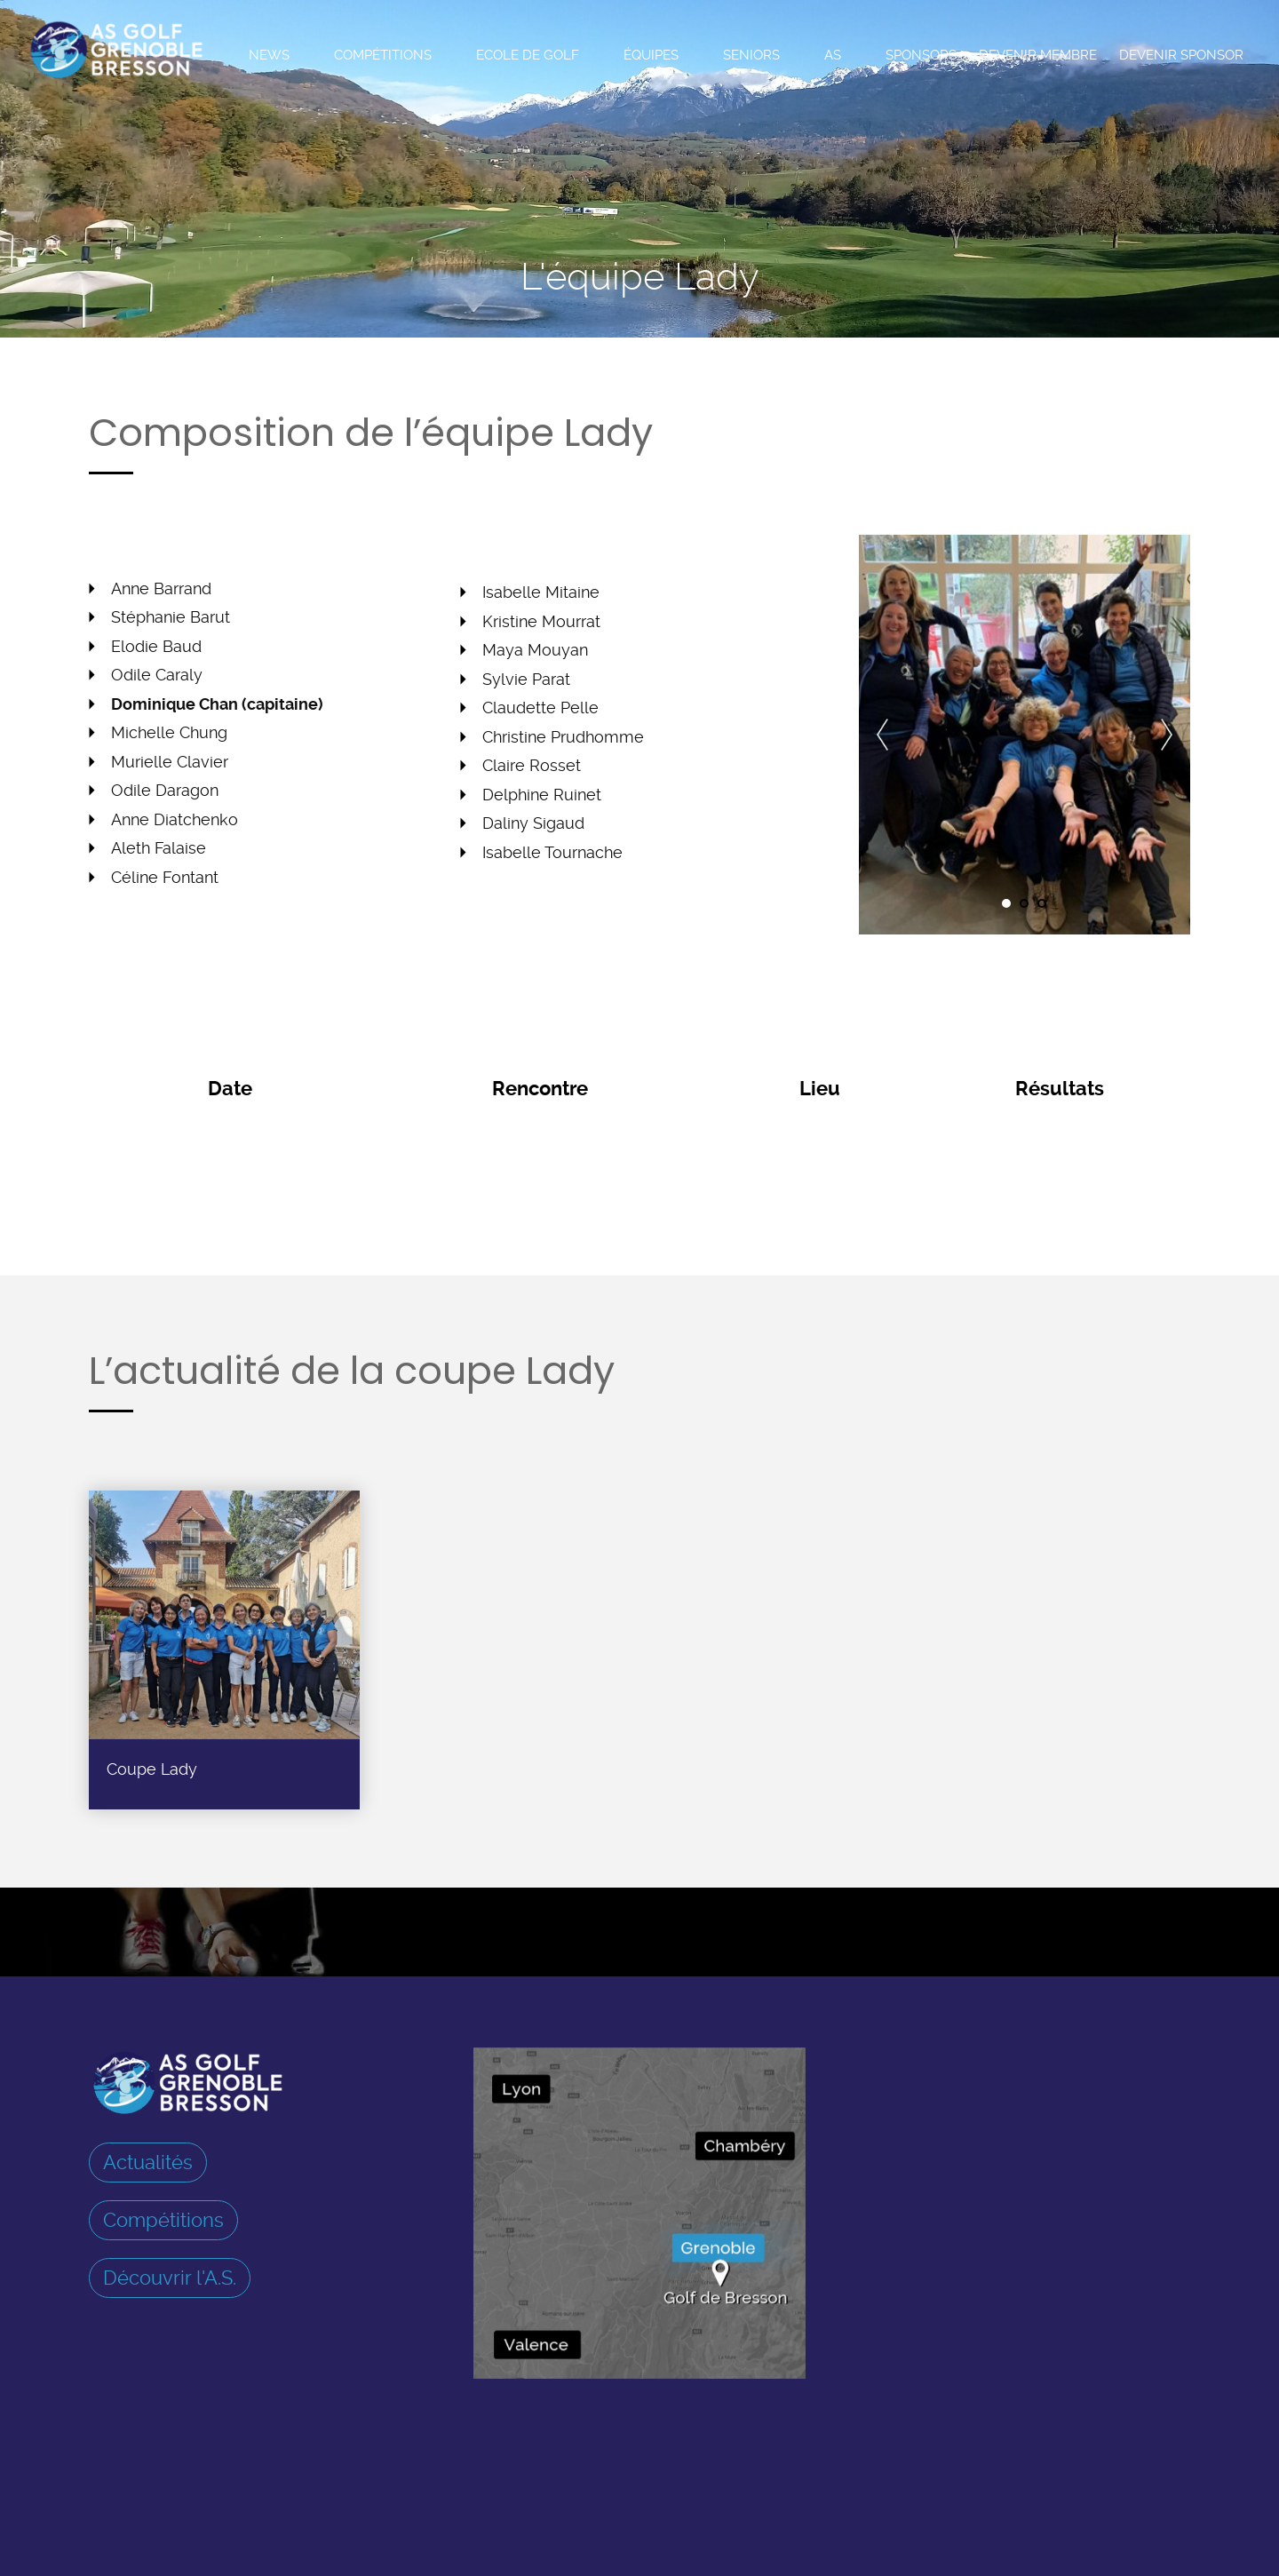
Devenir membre (1038, 55)
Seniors (751, 55)
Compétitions (383, 55)
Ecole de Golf (527, 55)
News (269, 55)
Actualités (148, 2162)
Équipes (651, 55)
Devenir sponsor (1181, 55)
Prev (882, 735)
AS (832, 55)
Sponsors (921, 55)
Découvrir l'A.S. (169, 2277)
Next (1166, 735)
